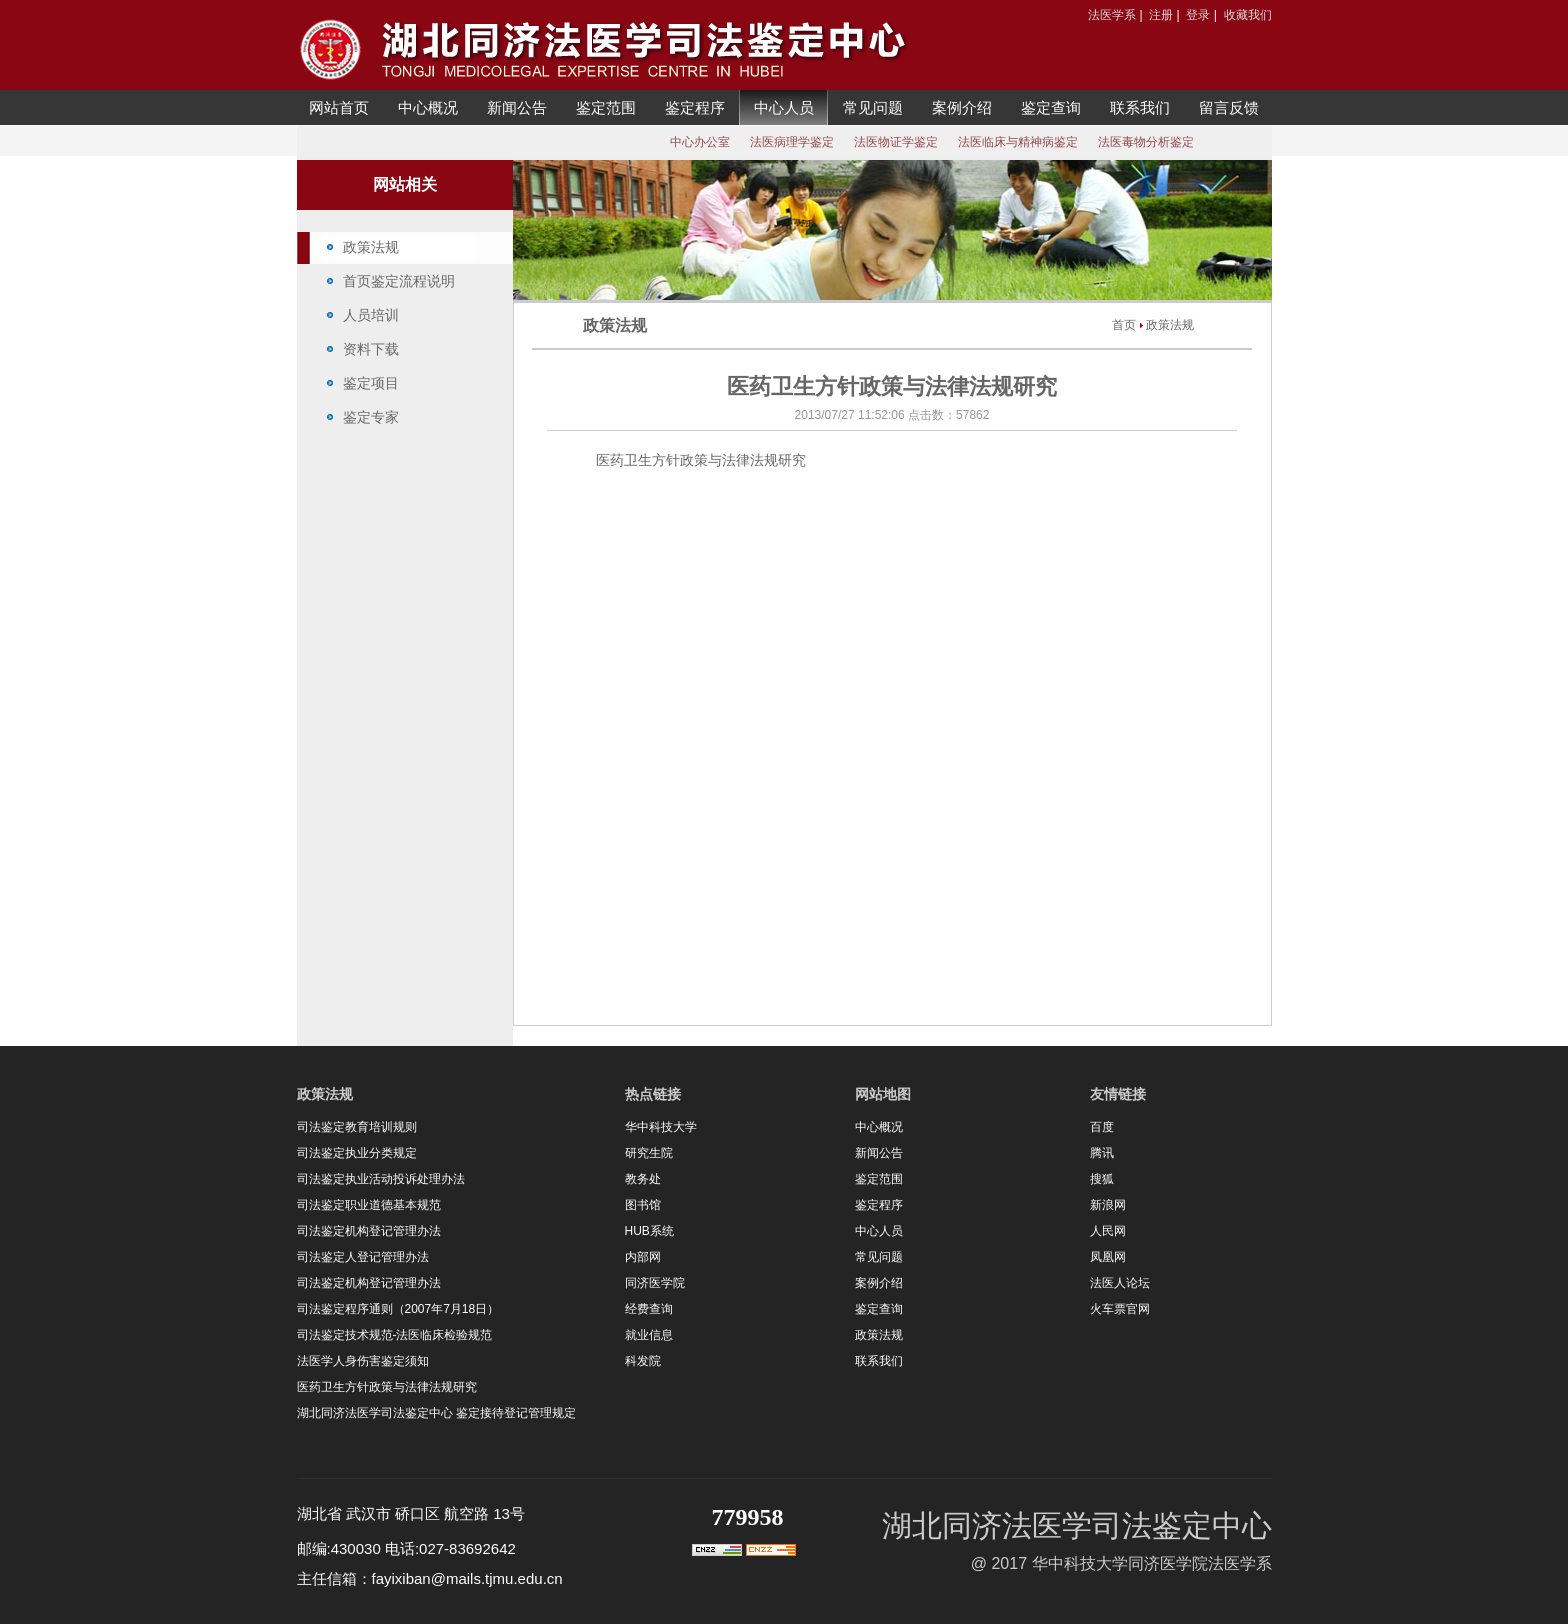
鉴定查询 (1051, 107)
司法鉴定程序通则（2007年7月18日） (398, 1309)
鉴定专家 (371, 417)
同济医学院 (655, 1283)
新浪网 (1108, 1205)
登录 (1198, 15)
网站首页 (339, 107)
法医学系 (1112, 15)
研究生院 (649, 1153)
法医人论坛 (1120, 1283)
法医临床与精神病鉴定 (1018, 142)
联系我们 (1140, 107)
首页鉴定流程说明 (399, 281)
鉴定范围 (606, 107)
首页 (1124, 325)
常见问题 (873, 107)
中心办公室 (700, 142)
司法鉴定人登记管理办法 (363, 1257)
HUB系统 (649, 1231)
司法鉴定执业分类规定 (357, 1153)
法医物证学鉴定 (896, 142)
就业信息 (649, 1335)
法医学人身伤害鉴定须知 (363, 1361)
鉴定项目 (371, 383)
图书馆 (643, 1205)
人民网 (1108, 1231)
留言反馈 (1229, 107)
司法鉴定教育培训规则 (357, 1127)
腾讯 (1102, 1153)
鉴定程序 (695, 107)
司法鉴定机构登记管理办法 (369, 1231)
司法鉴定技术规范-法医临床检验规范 (395, 1335)
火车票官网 (1120, 1309)
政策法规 (371, 247)
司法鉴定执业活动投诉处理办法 (381, 1179)
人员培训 (371, 315)
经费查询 (649, 1309)
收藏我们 (1248, 15)
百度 (1102, 1127)
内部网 (643, 1257)
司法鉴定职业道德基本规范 (369, 1205)
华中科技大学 (661, 1127)
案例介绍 (962, 107)
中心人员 (784, 107)
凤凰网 (1108, 1257)
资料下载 (371, 349)
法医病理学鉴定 (792, 142)
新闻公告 (517, 107)
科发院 (643, 1361)
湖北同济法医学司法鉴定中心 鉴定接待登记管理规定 (436, 1413)
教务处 (643, 1179)
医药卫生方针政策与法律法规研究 (387, 1387)
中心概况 (428, 107)
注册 (1161, 15)
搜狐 (1102, 1179)
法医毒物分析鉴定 (1146, 142)
